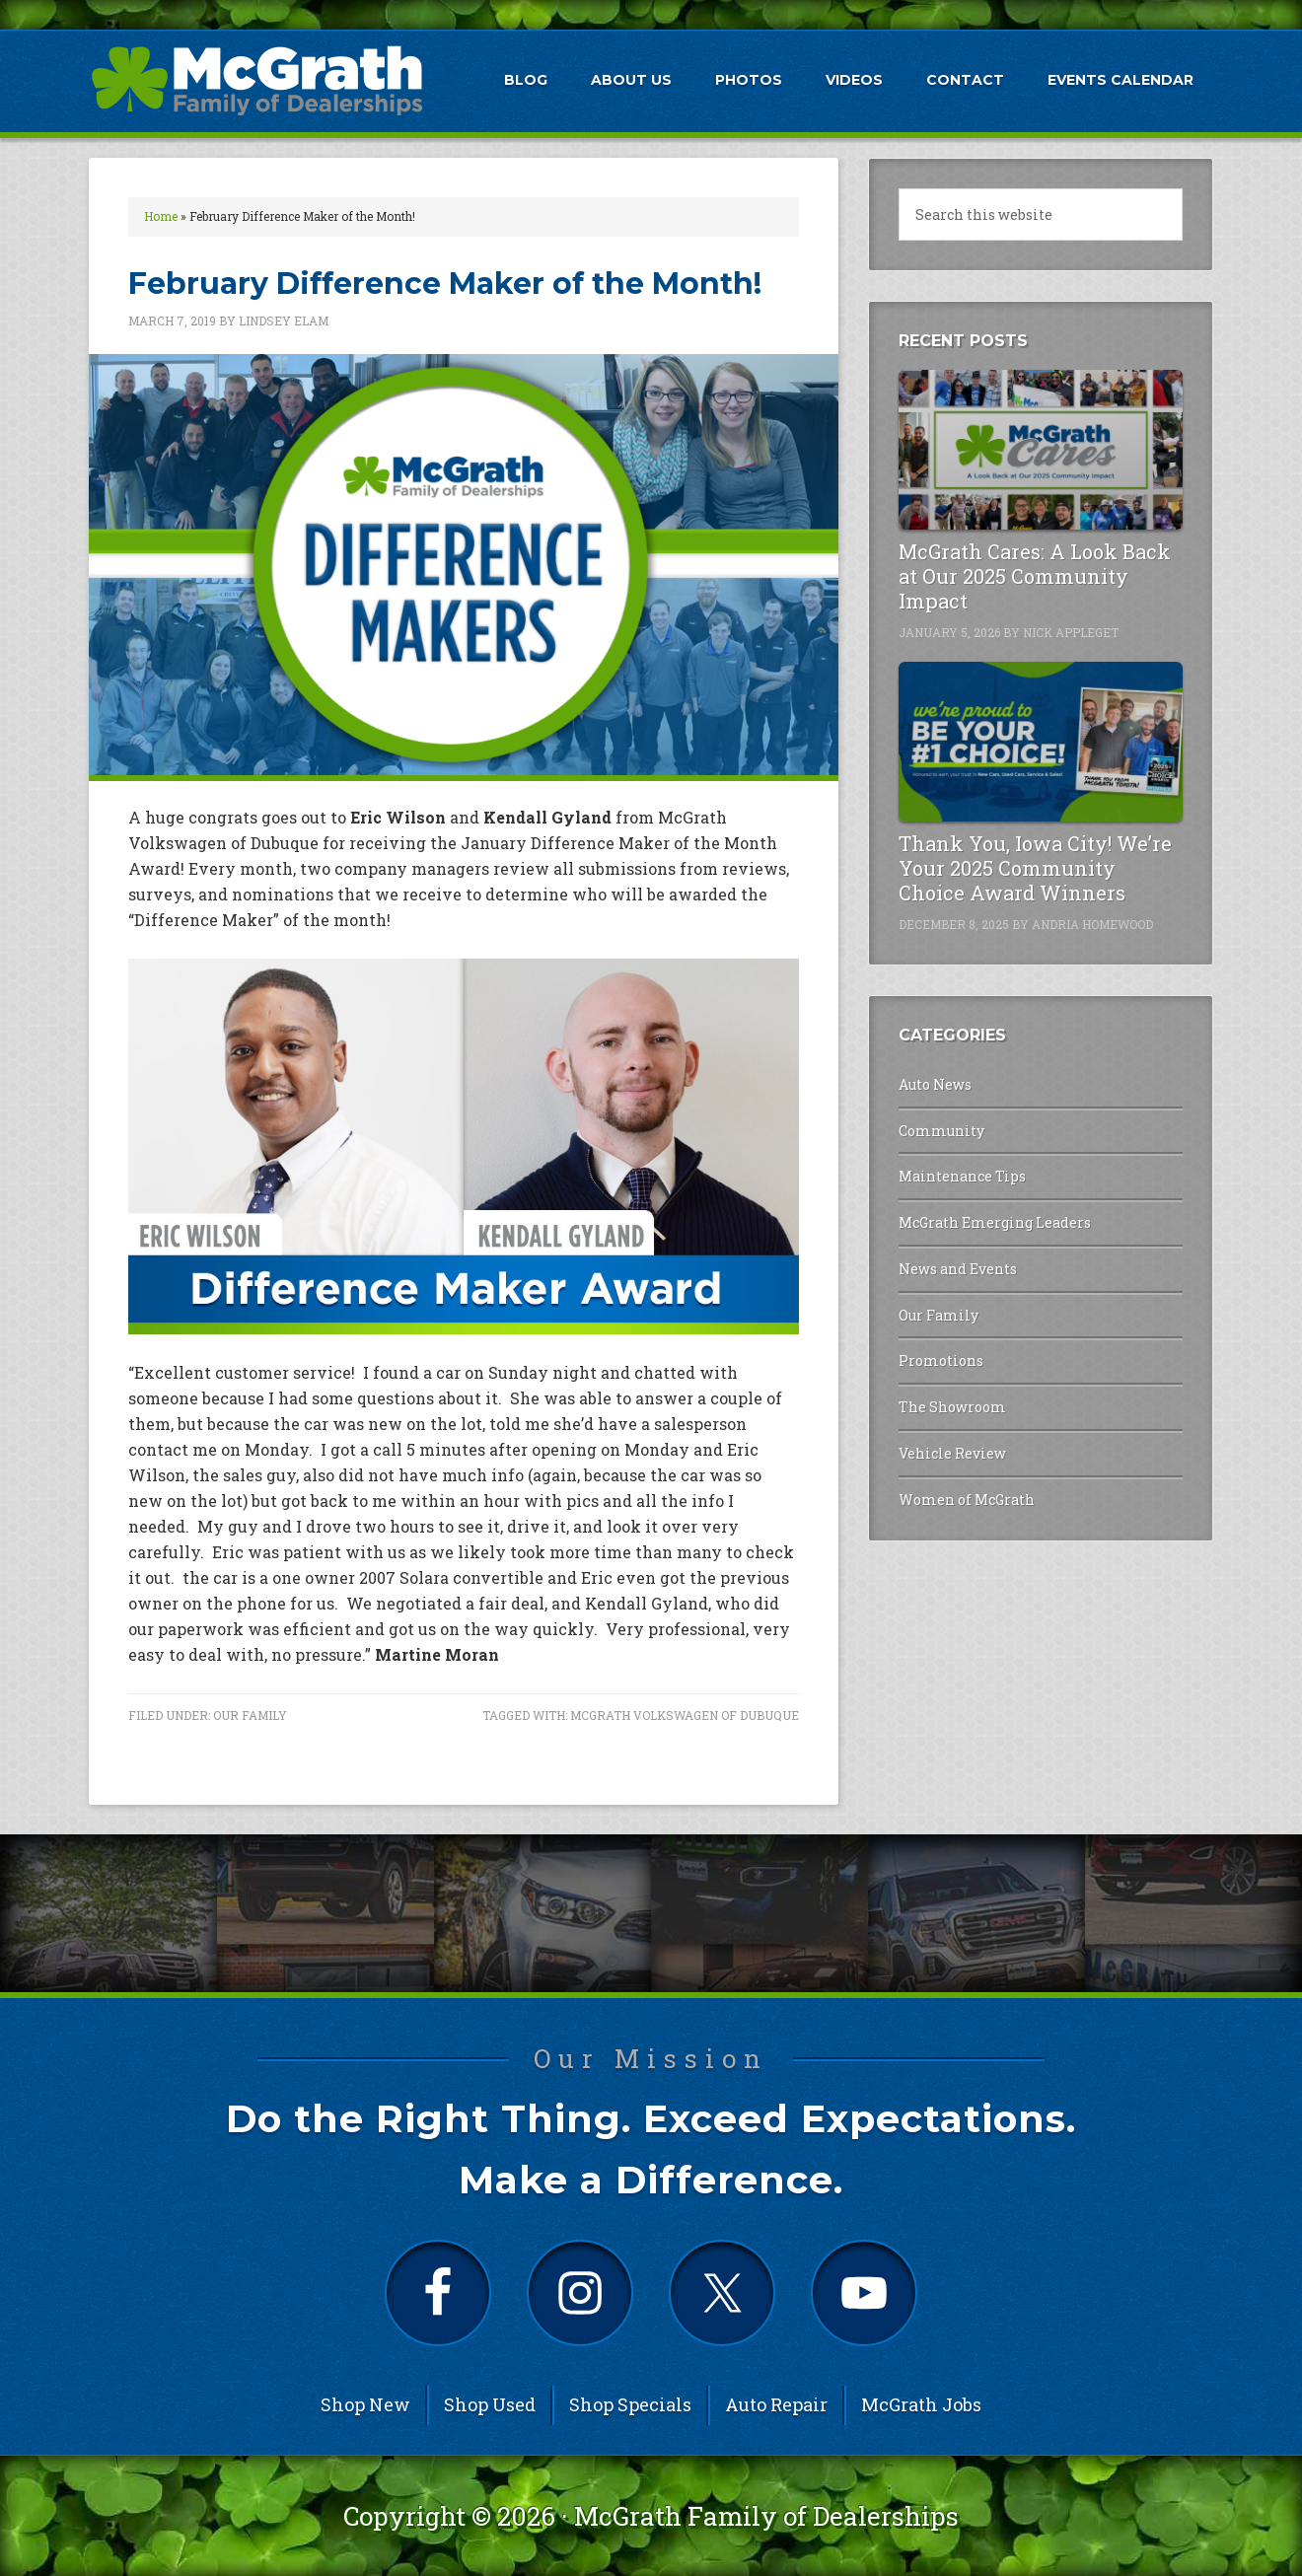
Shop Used (490, 2404)
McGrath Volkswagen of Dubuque (684, 1715)
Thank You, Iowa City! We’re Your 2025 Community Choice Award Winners (1035, 867)
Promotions (941, 1360)
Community (941, 1130)
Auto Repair (776, 2404)
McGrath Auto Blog (256, 80)
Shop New (365, 2404)
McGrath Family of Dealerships (766, 2516)
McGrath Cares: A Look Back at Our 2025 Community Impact (1035, 575)
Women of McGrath (967, 1499)
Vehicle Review (952, 1453)
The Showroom (952, 1406)
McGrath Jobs (921, 2404)
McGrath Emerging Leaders (995, 1222)
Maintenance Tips (962, 1176)
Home (161, 216)
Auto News (935, 1084)
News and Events (958, 1268)
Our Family (250, 1715)
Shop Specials (630, 2404)
